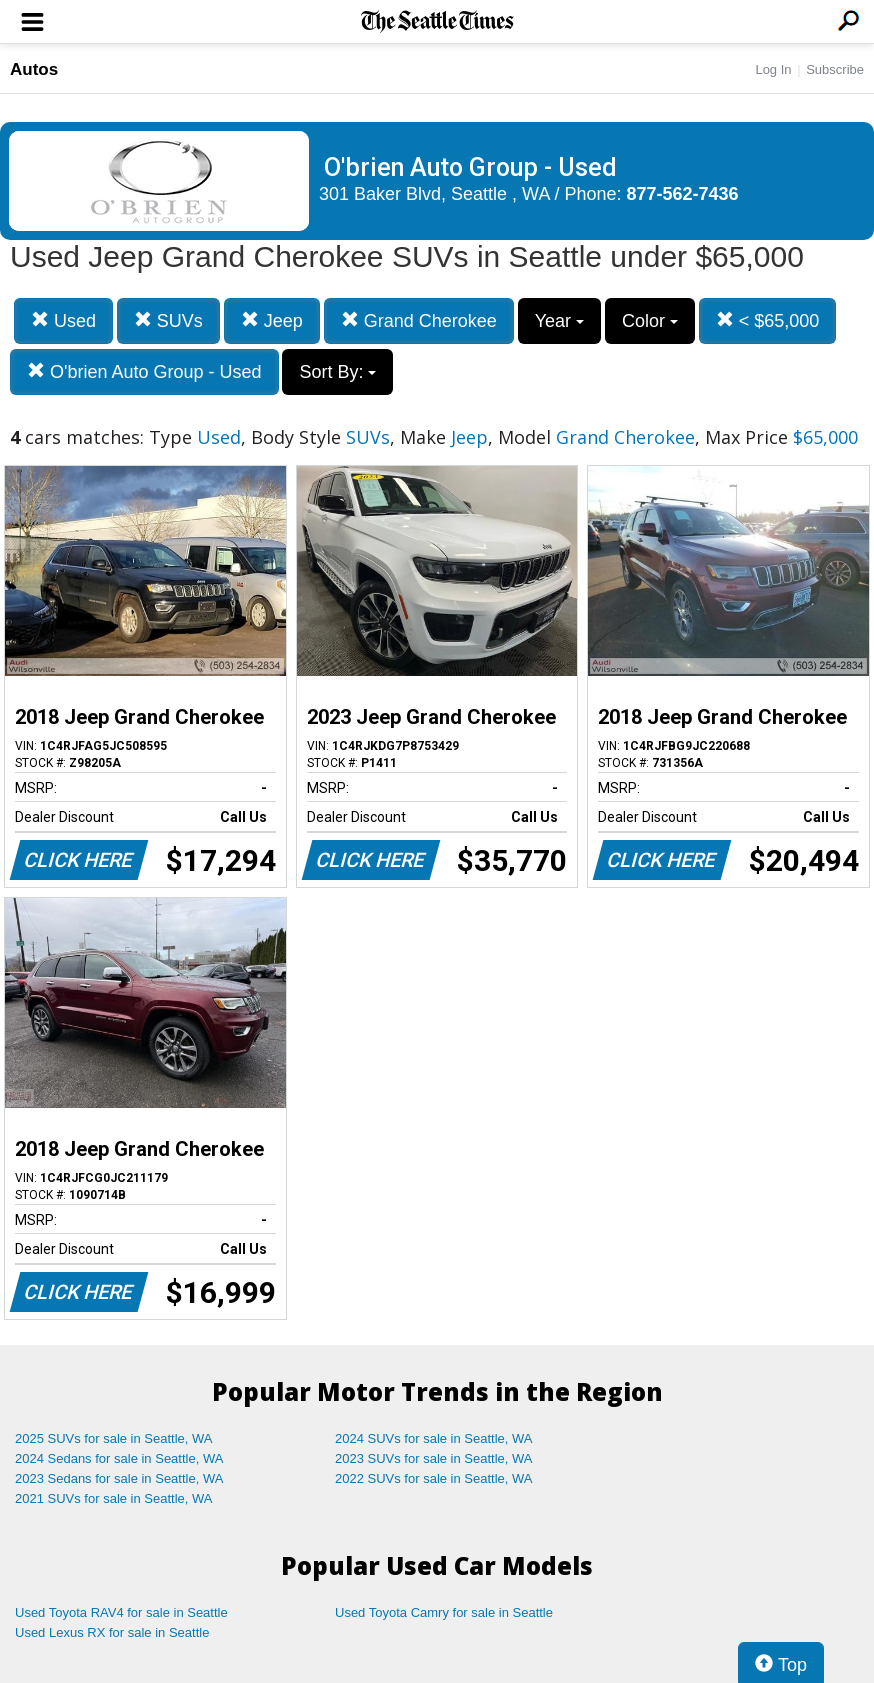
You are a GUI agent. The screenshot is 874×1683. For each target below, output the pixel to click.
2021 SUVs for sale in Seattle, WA (114, 1498)
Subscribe (835, 69)
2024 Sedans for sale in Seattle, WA (119, 1458)
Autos (34, 69)
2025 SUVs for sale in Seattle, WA (114, 1438)
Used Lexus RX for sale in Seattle (112, 1632)
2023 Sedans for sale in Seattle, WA (119, 1478)
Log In (773, 69)
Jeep (272, 320)
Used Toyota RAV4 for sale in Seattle (121, 1612)
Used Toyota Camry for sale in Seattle (444, 1612)
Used (63, 320)
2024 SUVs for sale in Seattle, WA (434, 1438)
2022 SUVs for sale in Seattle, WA (434, 1478)
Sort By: (337, 372)
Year (559, 321)
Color (650, 321)
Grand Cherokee (419, 320)
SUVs (168, 320)
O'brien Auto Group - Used (144, 371)
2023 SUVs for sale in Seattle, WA (434, 1458)
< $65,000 (768, 320)
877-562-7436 (683, 194)
